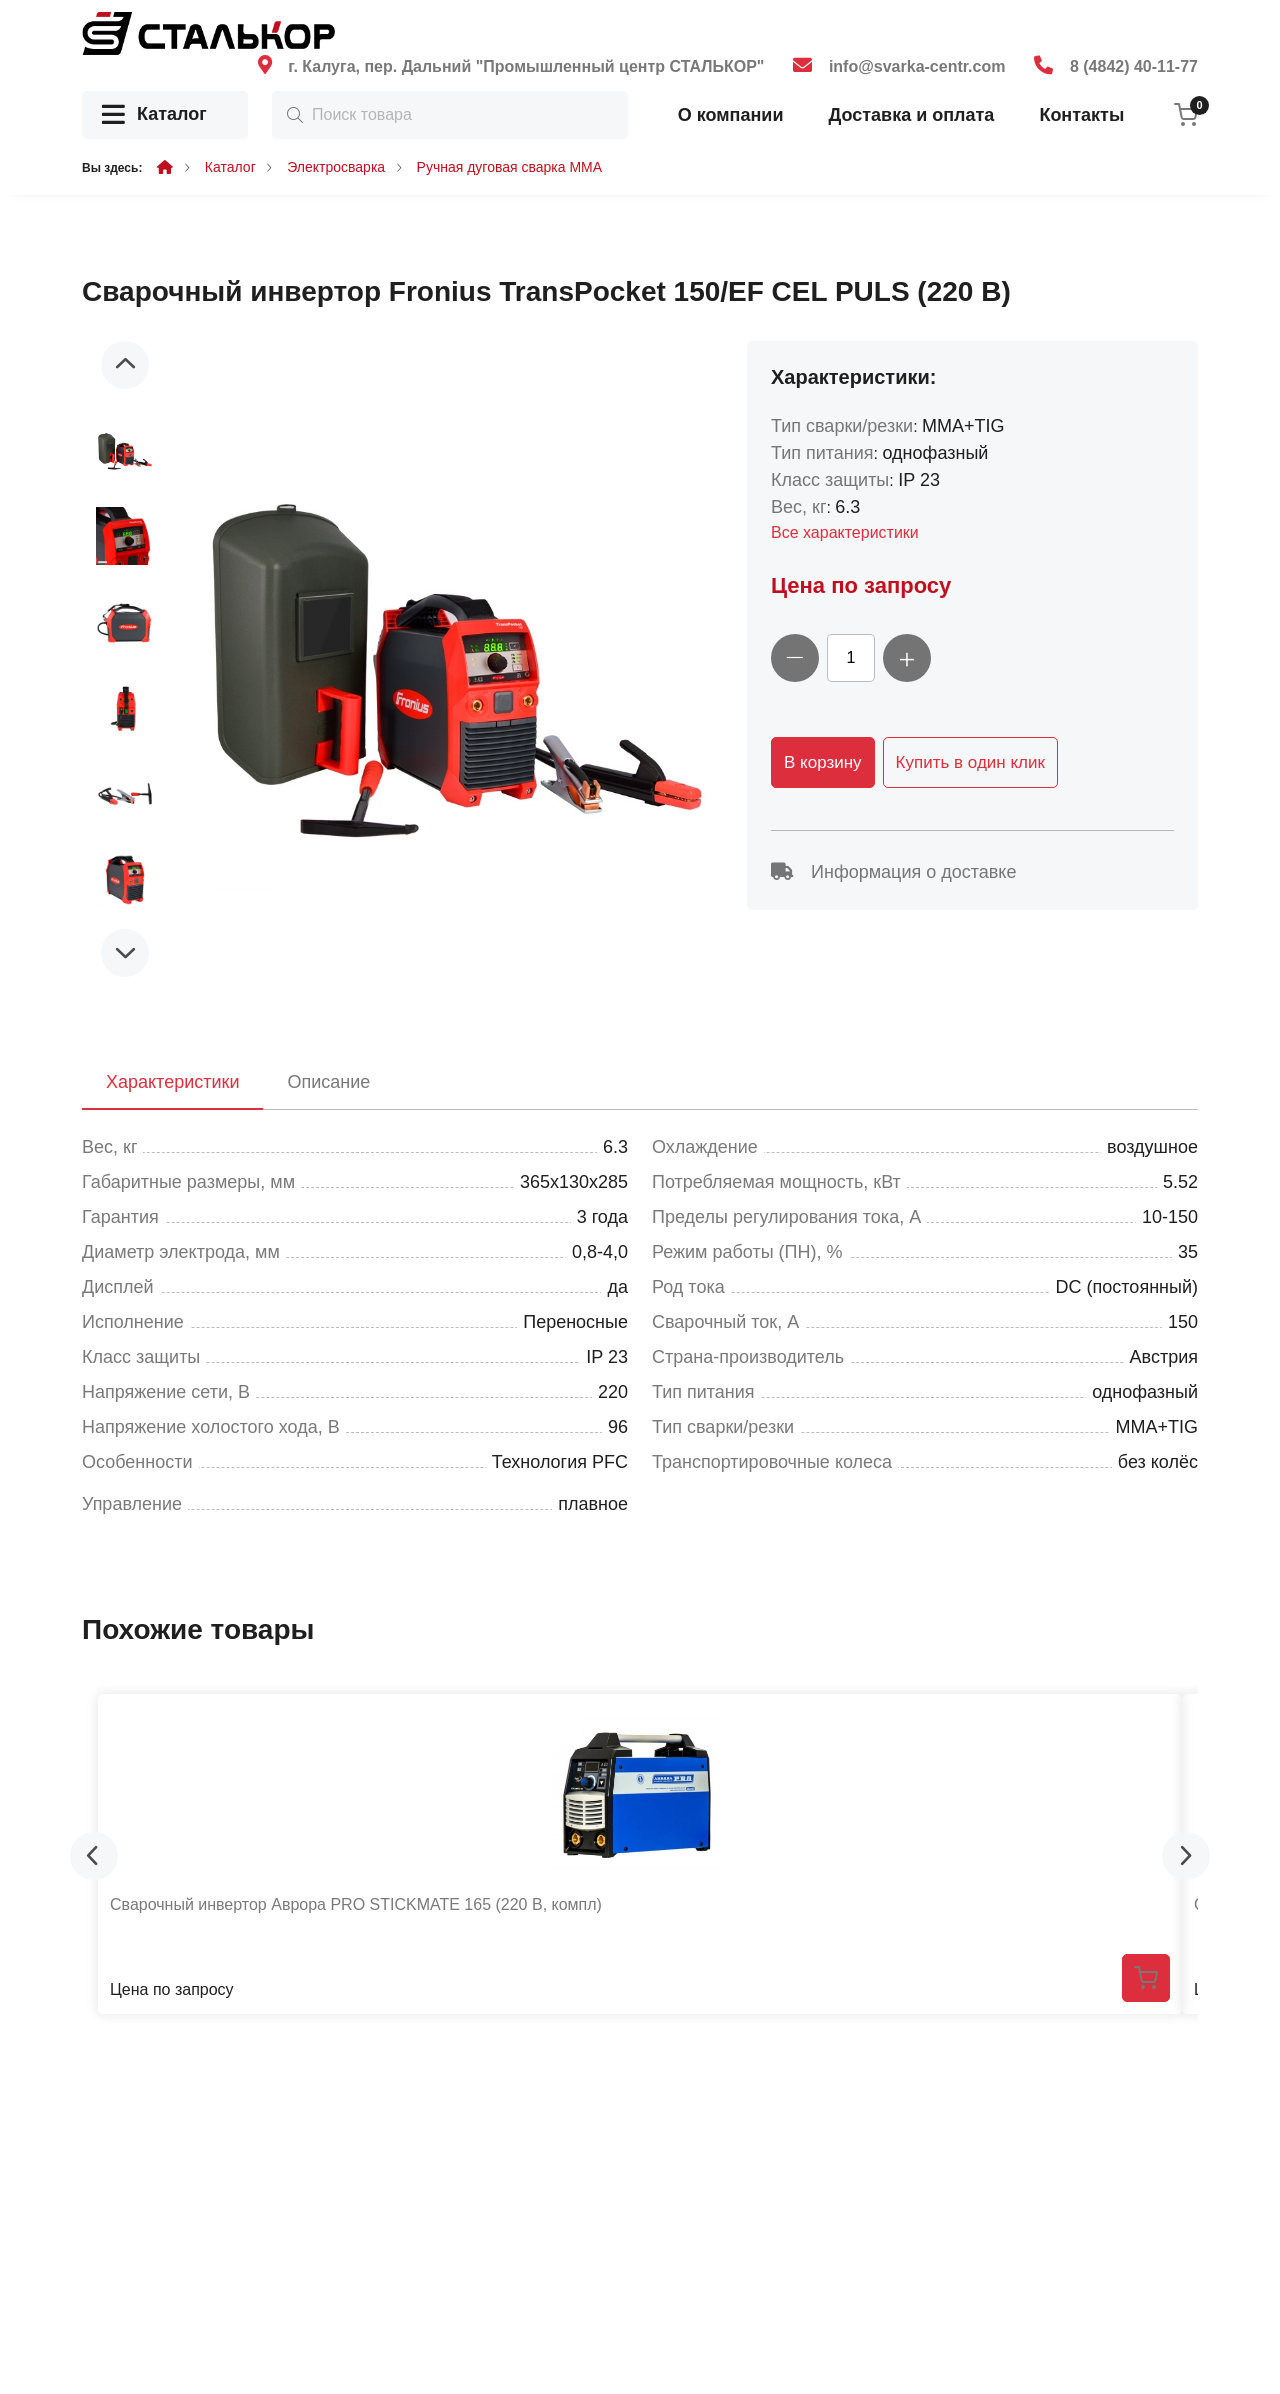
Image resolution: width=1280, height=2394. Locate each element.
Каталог (154, 115)
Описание (328, 1082)
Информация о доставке (893, 872)
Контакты (1081, 115)
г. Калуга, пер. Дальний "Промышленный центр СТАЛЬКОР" (526, 66)
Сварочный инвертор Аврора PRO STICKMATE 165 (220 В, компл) (356, 1904)
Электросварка (336, 167)
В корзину (823, 762)
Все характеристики (845, 532)
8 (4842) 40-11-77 (1134, 66)
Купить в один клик (970, 762)
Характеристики (172, 1082)
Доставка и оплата (911, 115)
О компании (731, 115)
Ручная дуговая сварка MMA (510, 167)
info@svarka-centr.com (917, 66)
